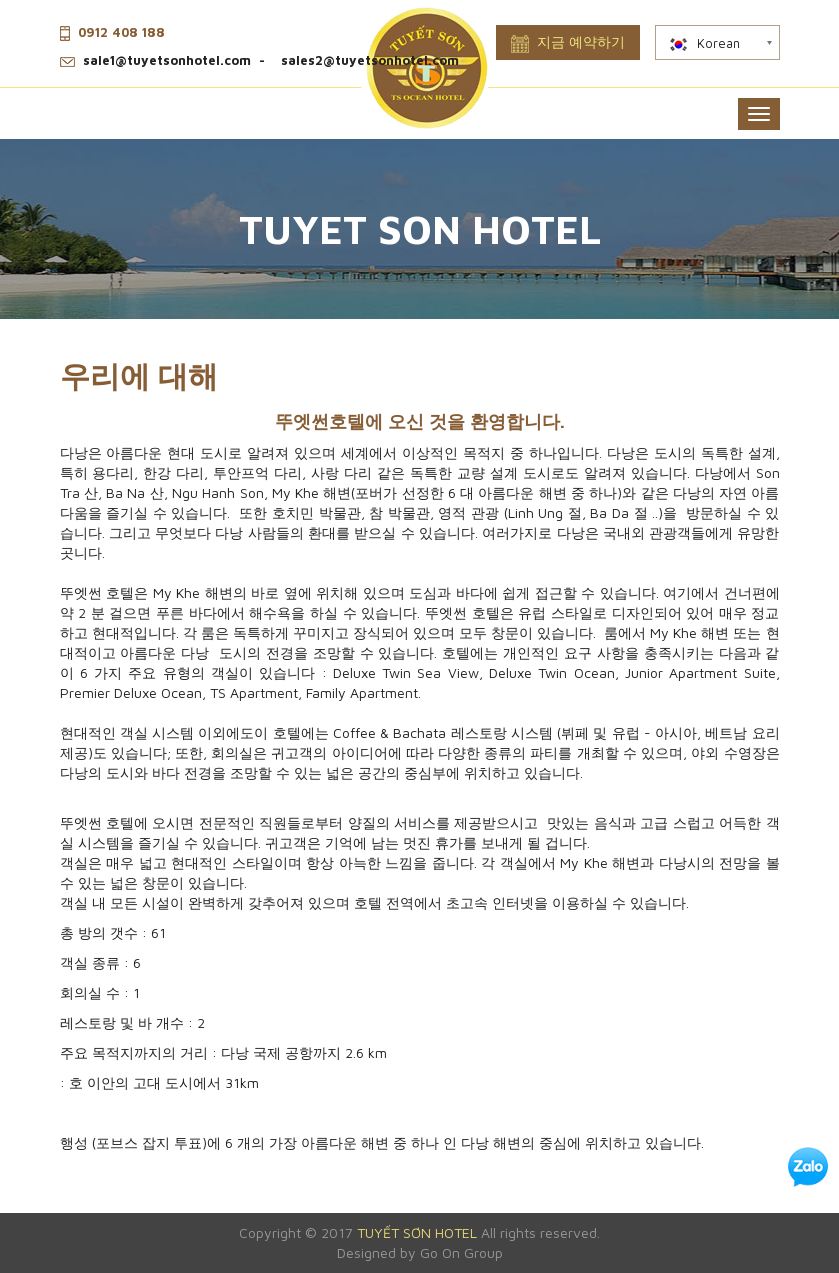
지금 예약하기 (568, 43)
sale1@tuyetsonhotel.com (167, 60)
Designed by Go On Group (420, 1252)
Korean (703, 43)
